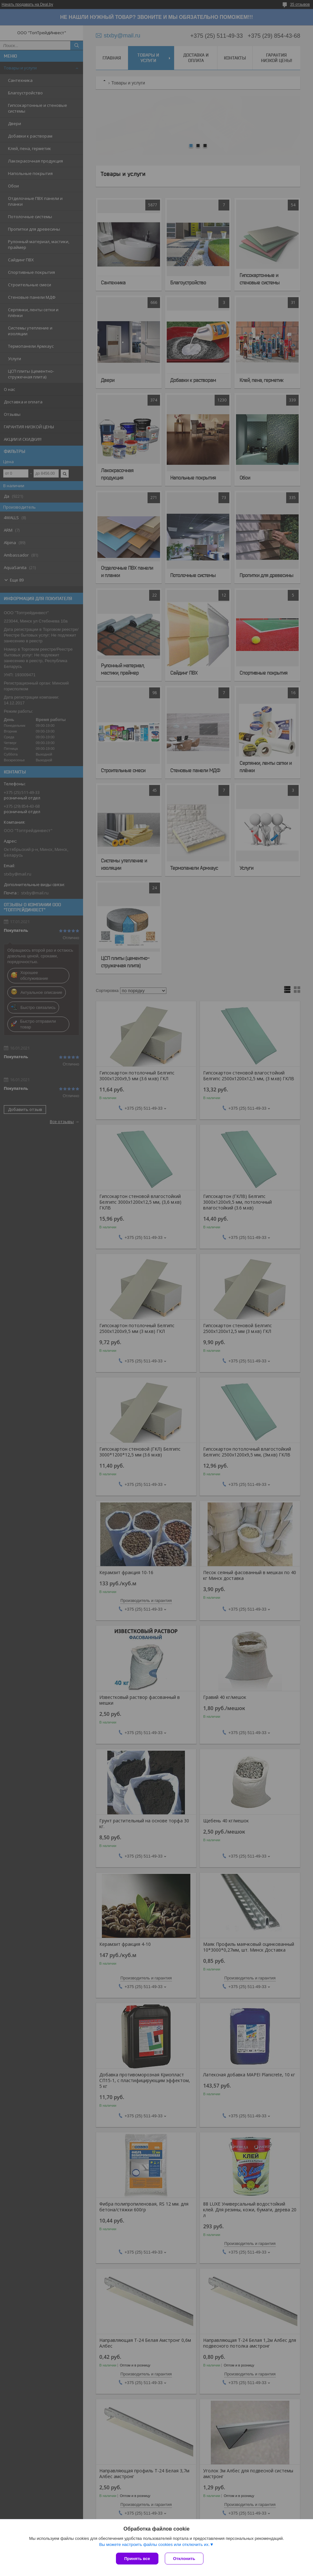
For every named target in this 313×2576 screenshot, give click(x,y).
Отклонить (184, 2558)
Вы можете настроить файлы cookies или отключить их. (154, 2544)
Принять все (137, 2558)
